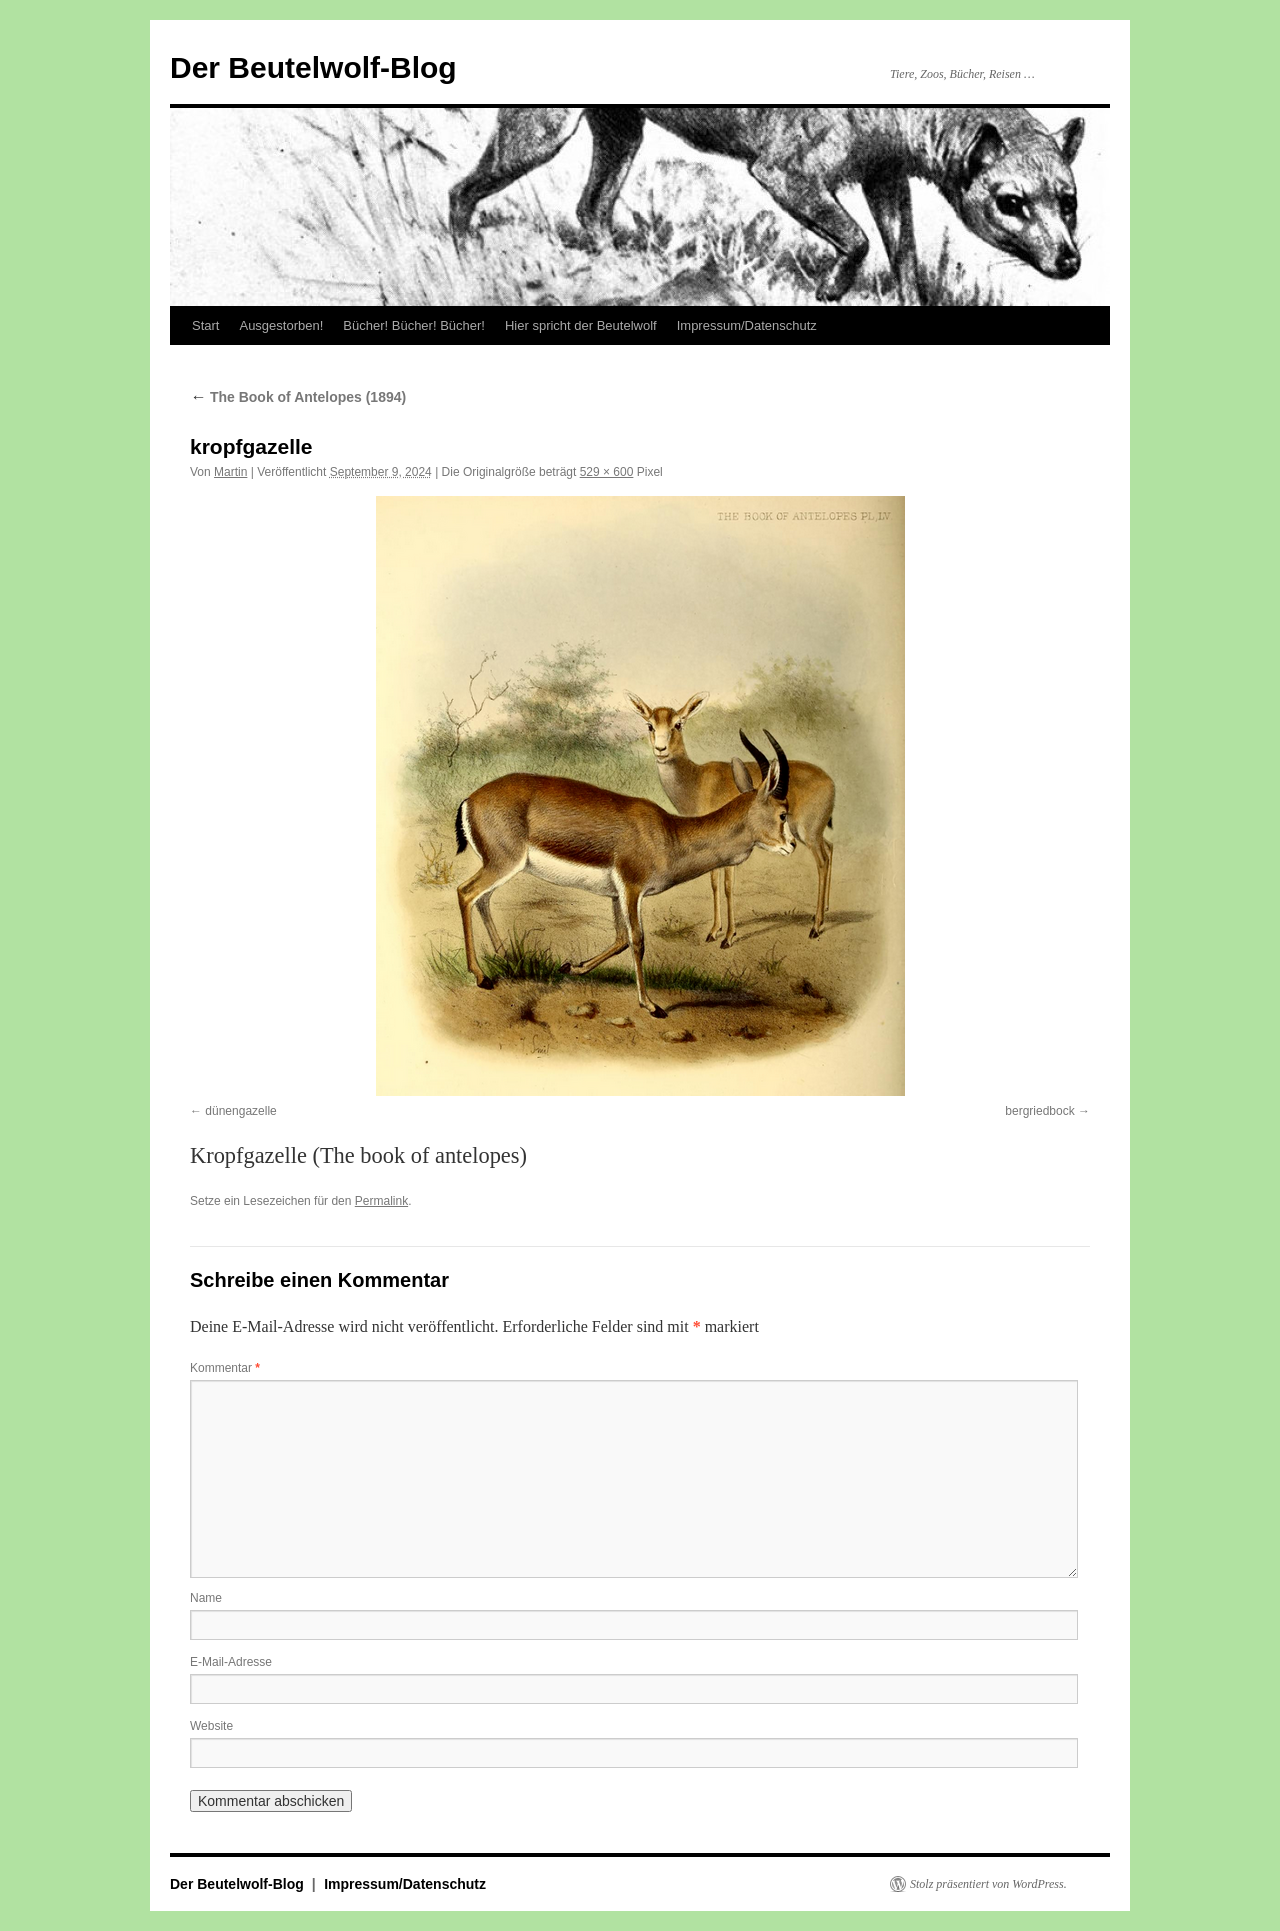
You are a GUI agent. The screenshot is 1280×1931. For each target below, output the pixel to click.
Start (205, 325)
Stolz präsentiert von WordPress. (988, 1884)
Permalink (381, 1201)
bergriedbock (1039, 1111)
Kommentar (225, 1368)
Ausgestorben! (281, 325)
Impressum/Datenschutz (747, 325)
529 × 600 (607, 472)
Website (211, 1726)
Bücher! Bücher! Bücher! (414, 325)
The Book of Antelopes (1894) (298, 397)
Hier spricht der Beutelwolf (581, 325)
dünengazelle (240, 1111)
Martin (230, 472)
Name (206, 1598)
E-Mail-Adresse (231, 1662)
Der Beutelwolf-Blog (313, 67)
